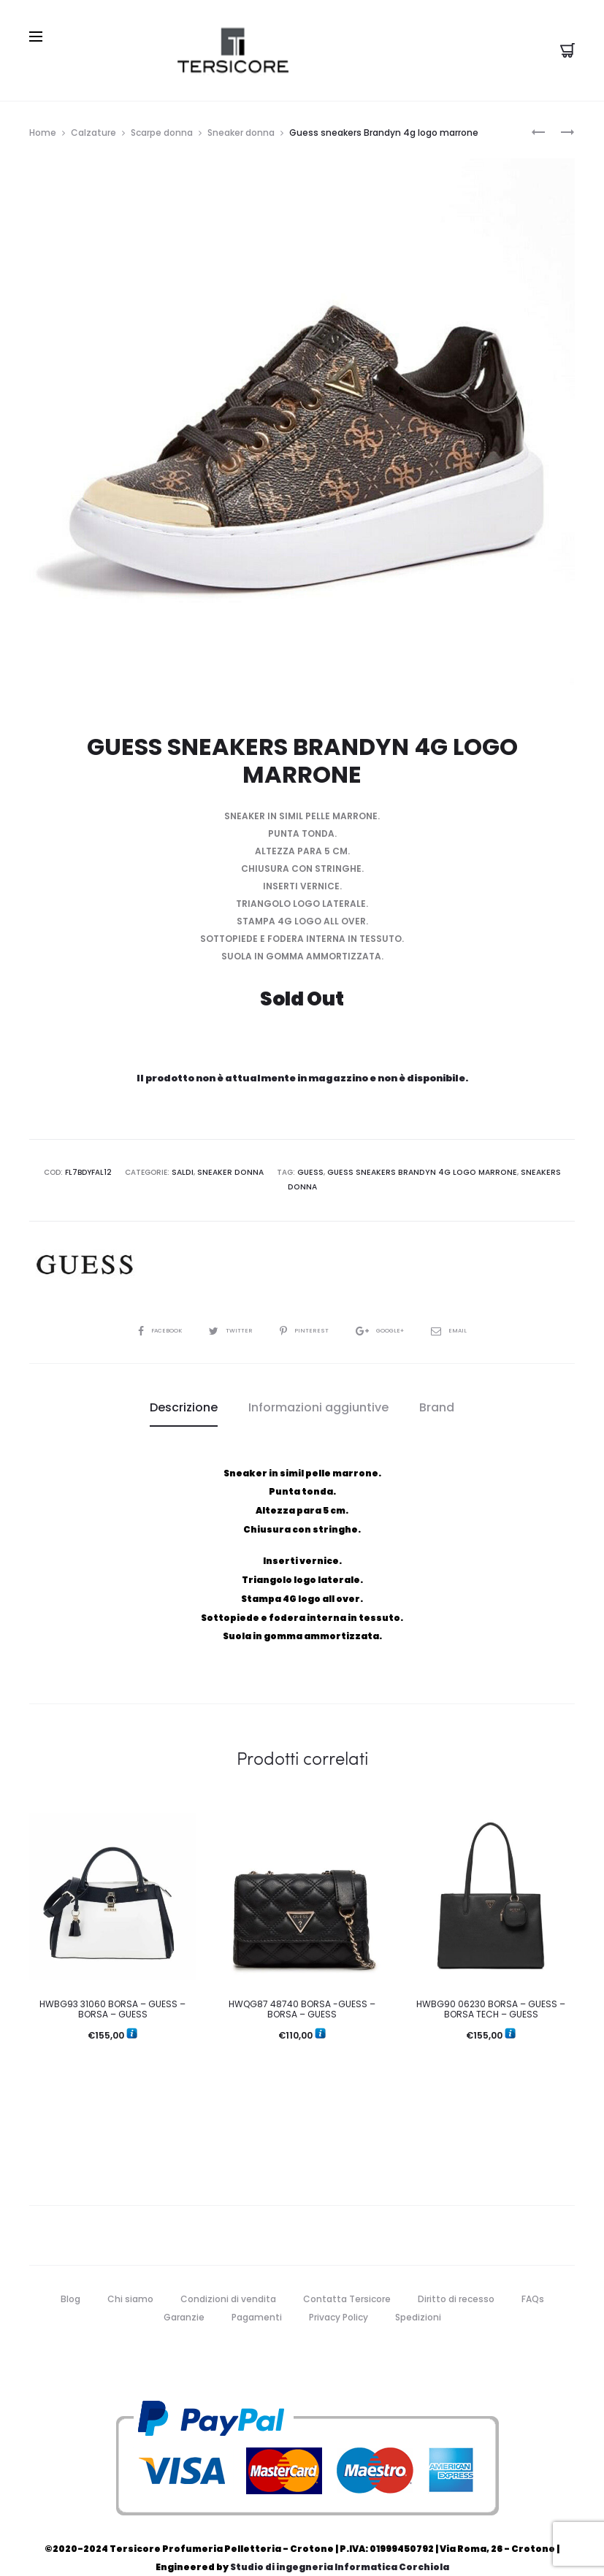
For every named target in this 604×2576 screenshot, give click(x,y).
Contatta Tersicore (347, 2276)
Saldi (176, 1165)
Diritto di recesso (456, 2276)
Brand (436, 1385)
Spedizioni (418, 2294)
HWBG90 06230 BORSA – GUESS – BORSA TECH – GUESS (490, 1986)
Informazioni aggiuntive (318, 1385)
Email (464, 1308)
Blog (70, 2276)
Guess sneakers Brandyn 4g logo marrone (405, 1165)
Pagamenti (257, 2294)
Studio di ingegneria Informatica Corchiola (339, 2545)
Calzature (93, 126)
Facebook (148, 1308)
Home (42, 126)
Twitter (226, 1308)
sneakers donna (533, 1165)
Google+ (390, 1308)
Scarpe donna (162, 126)
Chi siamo (130, 2276)
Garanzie (184, 2294)
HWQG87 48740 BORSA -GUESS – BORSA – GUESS (302, 1986)
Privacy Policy (338, 2294)
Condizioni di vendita (228, 2276)
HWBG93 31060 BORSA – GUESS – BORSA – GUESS (112, 1986)
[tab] (183, 1386)
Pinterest (306, 1308)
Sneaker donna (241, 126)
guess (299, 1165)
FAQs (532, 2276)
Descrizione (184, 1385)
